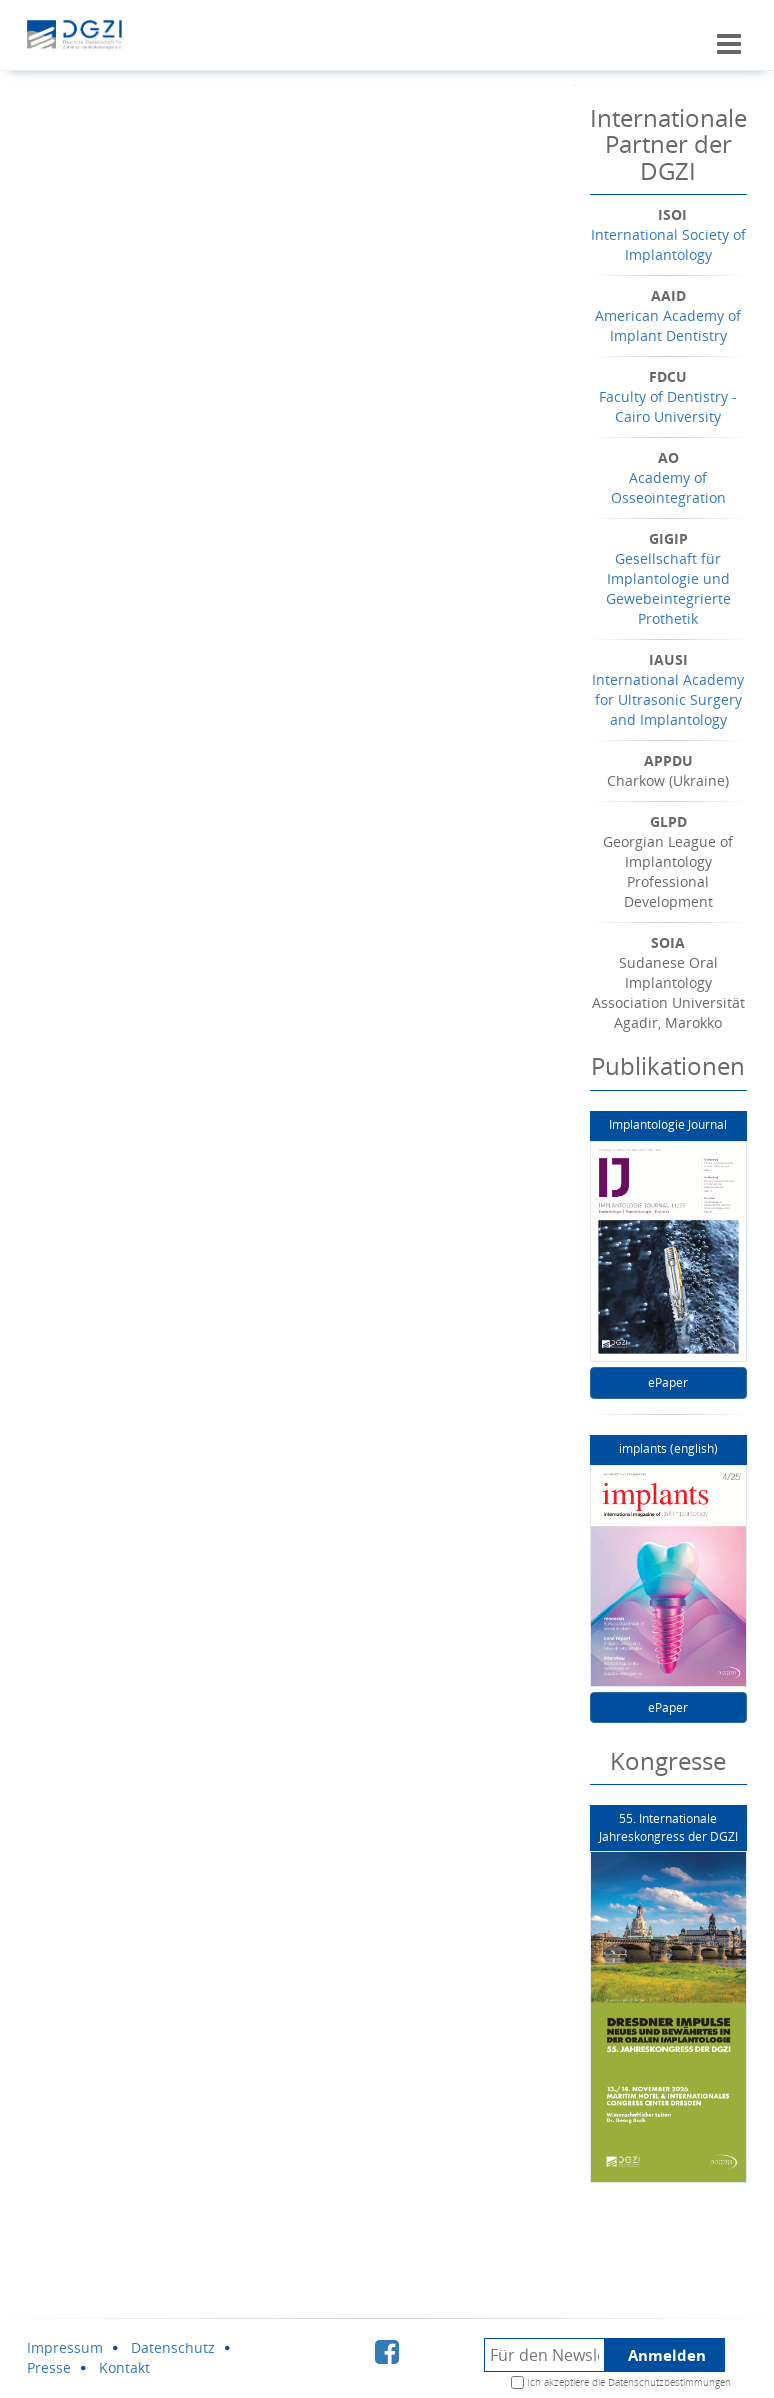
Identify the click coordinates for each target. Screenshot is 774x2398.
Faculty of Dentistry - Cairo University (668, 406)
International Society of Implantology (668, 244)
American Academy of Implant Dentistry (668, 325)
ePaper (668, 1382)
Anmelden (667, 2355)
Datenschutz (173, 2347)
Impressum (65, 2347)
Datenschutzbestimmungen (669, 2382)
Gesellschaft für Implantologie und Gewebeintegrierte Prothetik (668, 588)
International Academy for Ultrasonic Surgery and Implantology (668, 699)
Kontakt (124, 2367)
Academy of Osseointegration (668, 487)
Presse (49, 2367)
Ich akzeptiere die (629, 2382)
